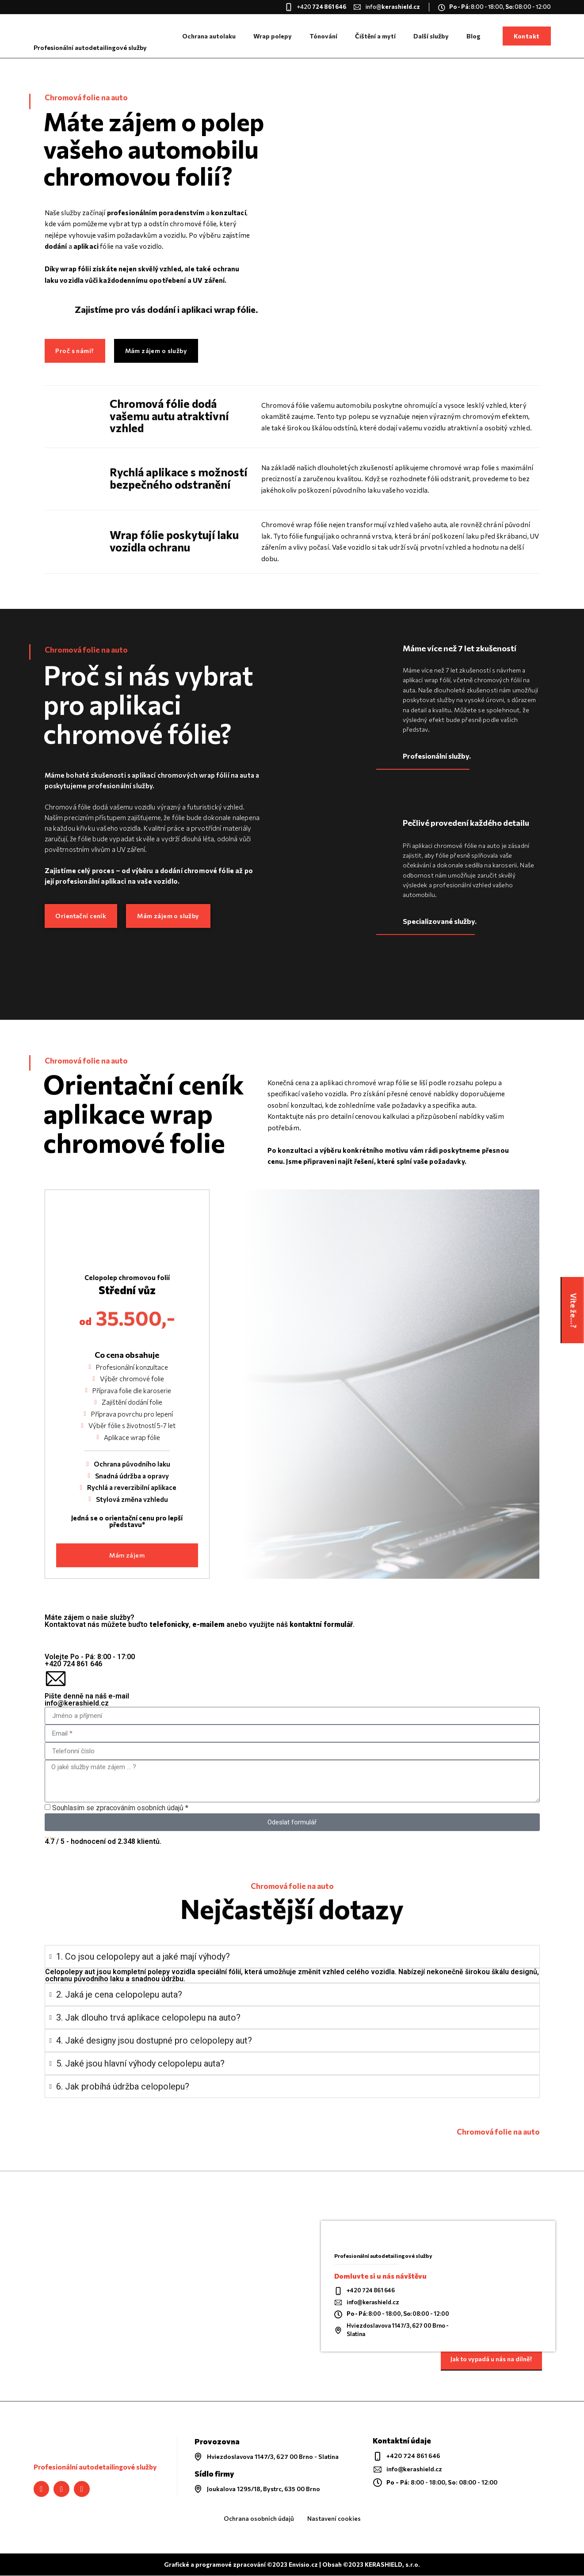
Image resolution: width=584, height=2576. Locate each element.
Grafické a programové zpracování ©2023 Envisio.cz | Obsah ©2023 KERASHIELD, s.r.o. (292, 2564)
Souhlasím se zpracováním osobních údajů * (120, 1808)
